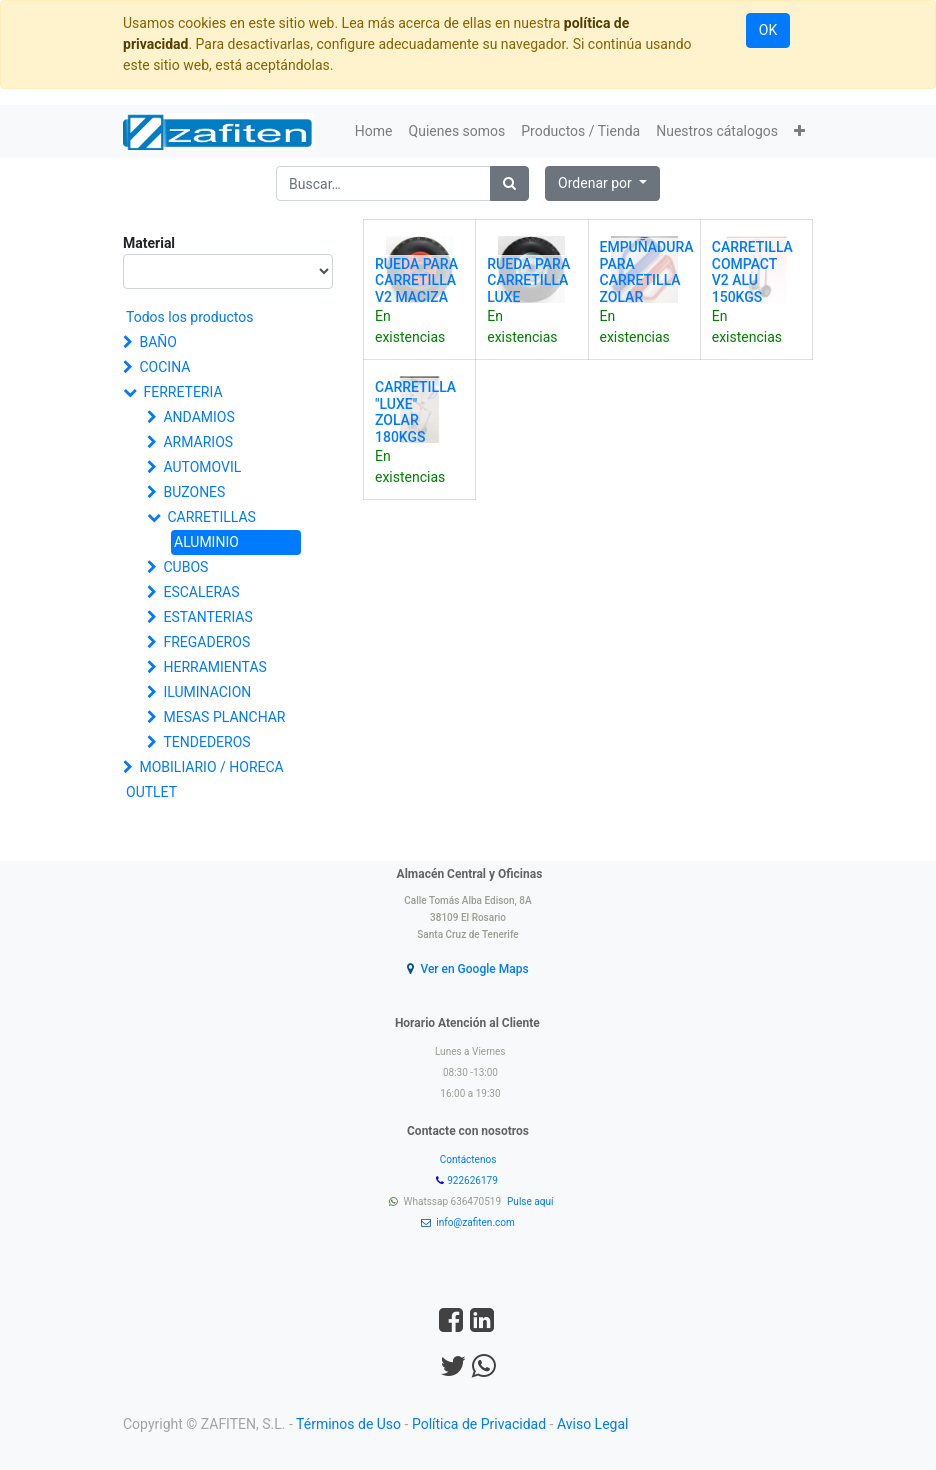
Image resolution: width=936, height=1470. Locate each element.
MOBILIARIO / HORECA (211, 767)
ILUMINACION (207, 692)
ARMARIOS (198, 442)
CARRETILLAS (211, 517)
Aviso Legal (593, 1424)
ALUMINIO (206, 542)
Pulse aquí (531, 1201)
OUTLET (151, 792)
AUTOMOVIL (202, 467)
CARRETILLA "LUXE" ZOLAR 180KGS (415, 412)
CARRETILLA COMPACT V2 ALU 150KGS (752, 272)
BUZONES (194, 492)
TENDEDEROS (206, 742)
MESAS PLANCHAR (224, 717)
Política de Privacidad (479, 1424)
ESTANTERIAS (207, 617)
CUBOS (185, 567)
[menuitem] (374, 131)
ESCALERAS (201, 592)
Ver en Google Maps (474, 969)
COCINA (164, 367)
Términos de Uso (348, 1424)
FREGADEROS (206, 642)
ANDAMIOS (198, 417)
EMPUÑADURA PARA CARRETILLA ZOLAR (647, 272)
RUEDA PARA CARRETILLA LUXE (528, 281)
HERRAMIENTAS (214, 667)
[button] (799, 131)
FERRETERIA (182, 392)
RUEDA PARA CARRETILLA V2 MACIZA (416, 281)
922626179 (473, 1180)
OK (768, 30)
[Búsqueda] (509, 183)
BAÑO (157, 342)
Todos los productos (189, 317)
